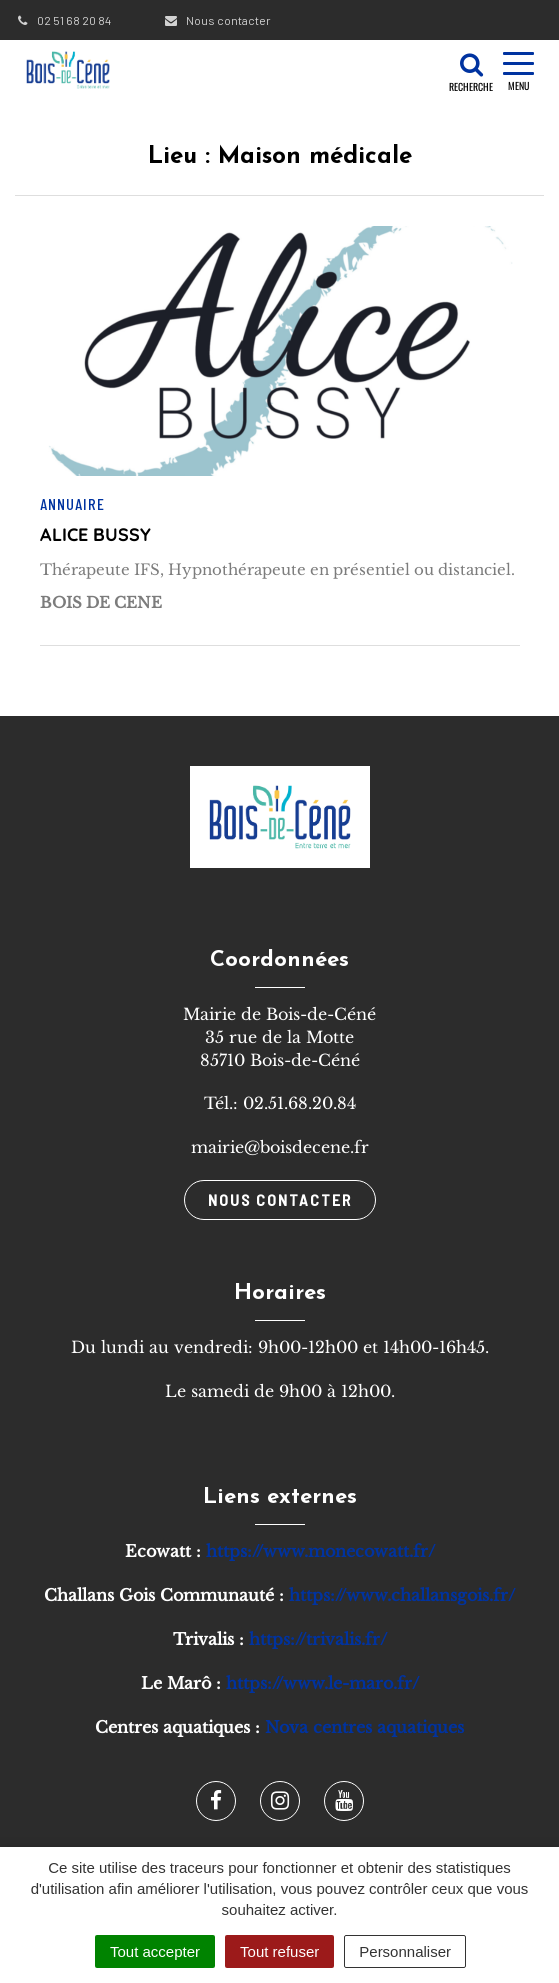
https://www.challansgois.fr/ (402, 1595)
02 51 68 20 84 (63, 20)
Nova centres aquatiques (364, 1727)
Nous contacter (216, 20)
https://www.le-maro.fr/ (322, 1683)
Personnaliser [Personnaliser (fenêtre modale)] (405, 1951)
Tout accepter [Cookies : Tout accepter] (155, 1951)
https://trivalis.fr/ (318, 1639)
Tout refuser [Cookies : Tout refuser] (279, 1951)
